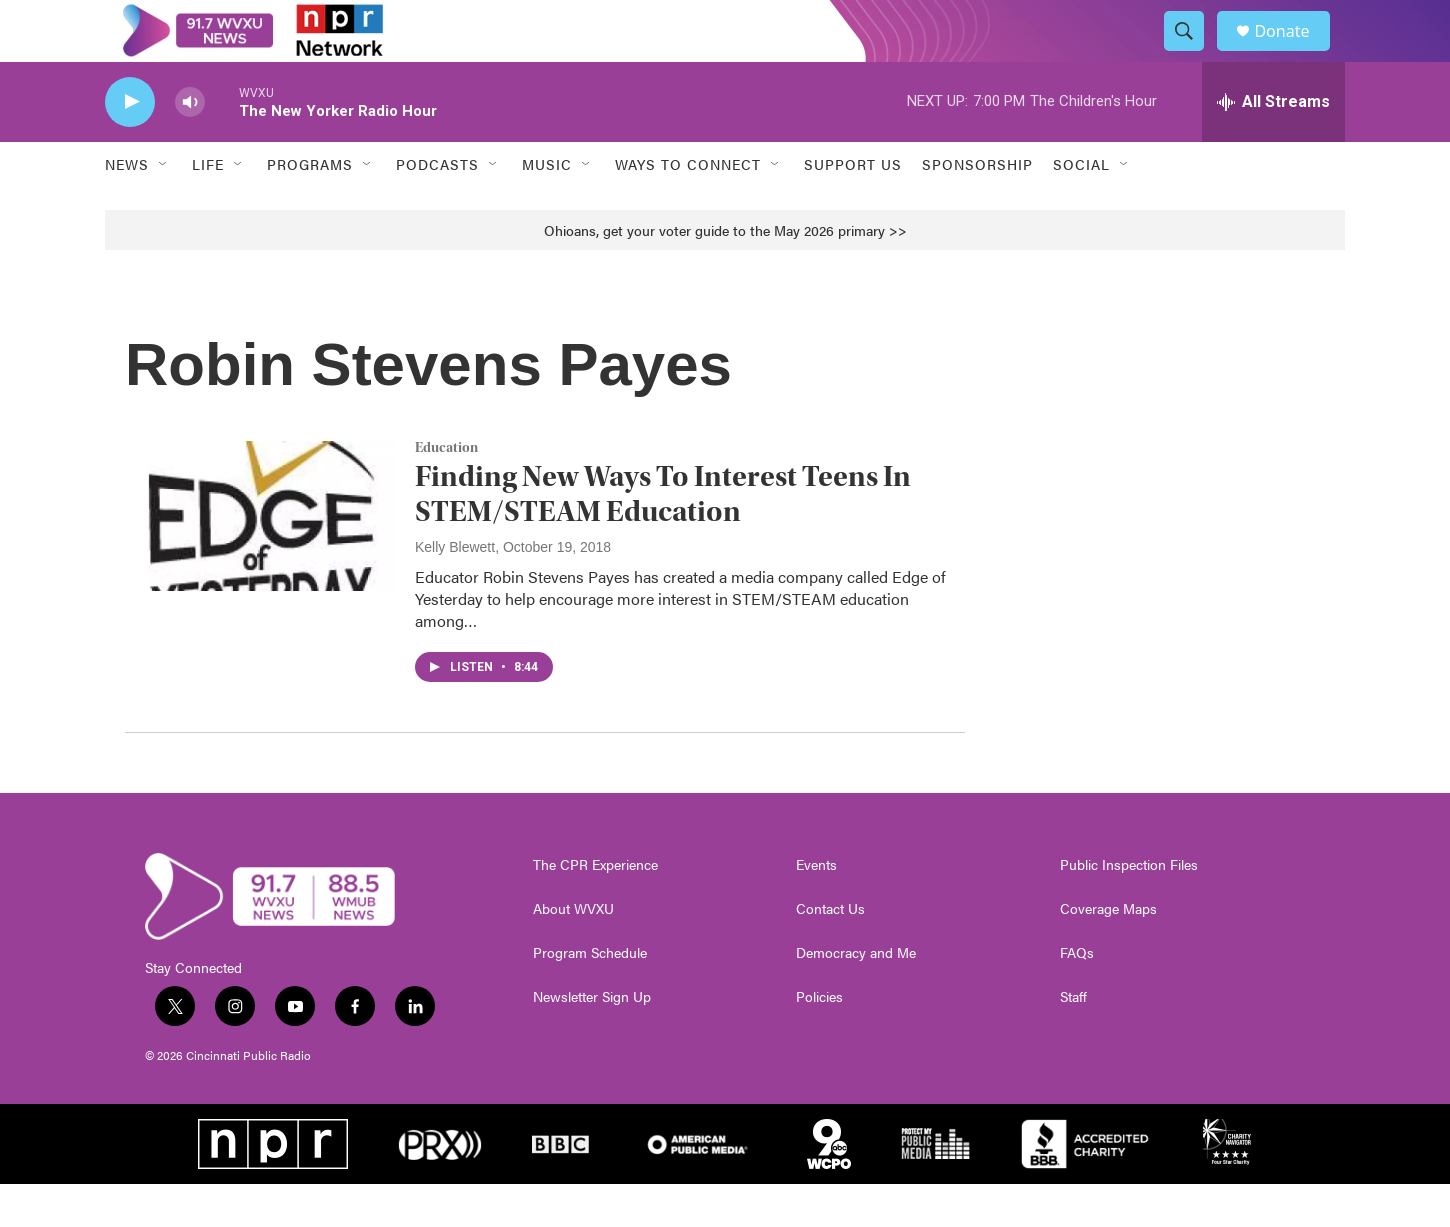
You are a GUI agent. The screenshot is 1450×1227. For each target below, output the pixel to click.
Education (446, 491)
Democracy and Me (856, 996)
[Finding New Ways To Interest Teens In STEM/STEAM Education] (260, 559)
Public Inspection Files (1129, 908)
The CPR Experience (595, 908)
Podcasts (437, 208)
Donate (1294, 52)
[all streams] (1273, 145)
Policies (819, 1040)
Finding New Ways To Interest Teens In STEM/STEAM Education (663, 538)
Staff (1073, 1040)
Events (816, 908)
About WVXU (573, 952)
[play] (130, 145)
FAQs (1077, 996)
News (127, 208)
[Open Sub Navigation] (164, 208)
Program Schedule (590, 996)
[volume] (190, 145)
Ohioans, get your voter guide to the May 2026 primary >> (725, 273)
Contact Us (830, 952)
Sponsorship (977, 208)
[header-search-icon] (1193, 53)
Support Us (853, 208)
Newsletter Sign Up (592, 1040)
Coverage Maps (1108, 952)
